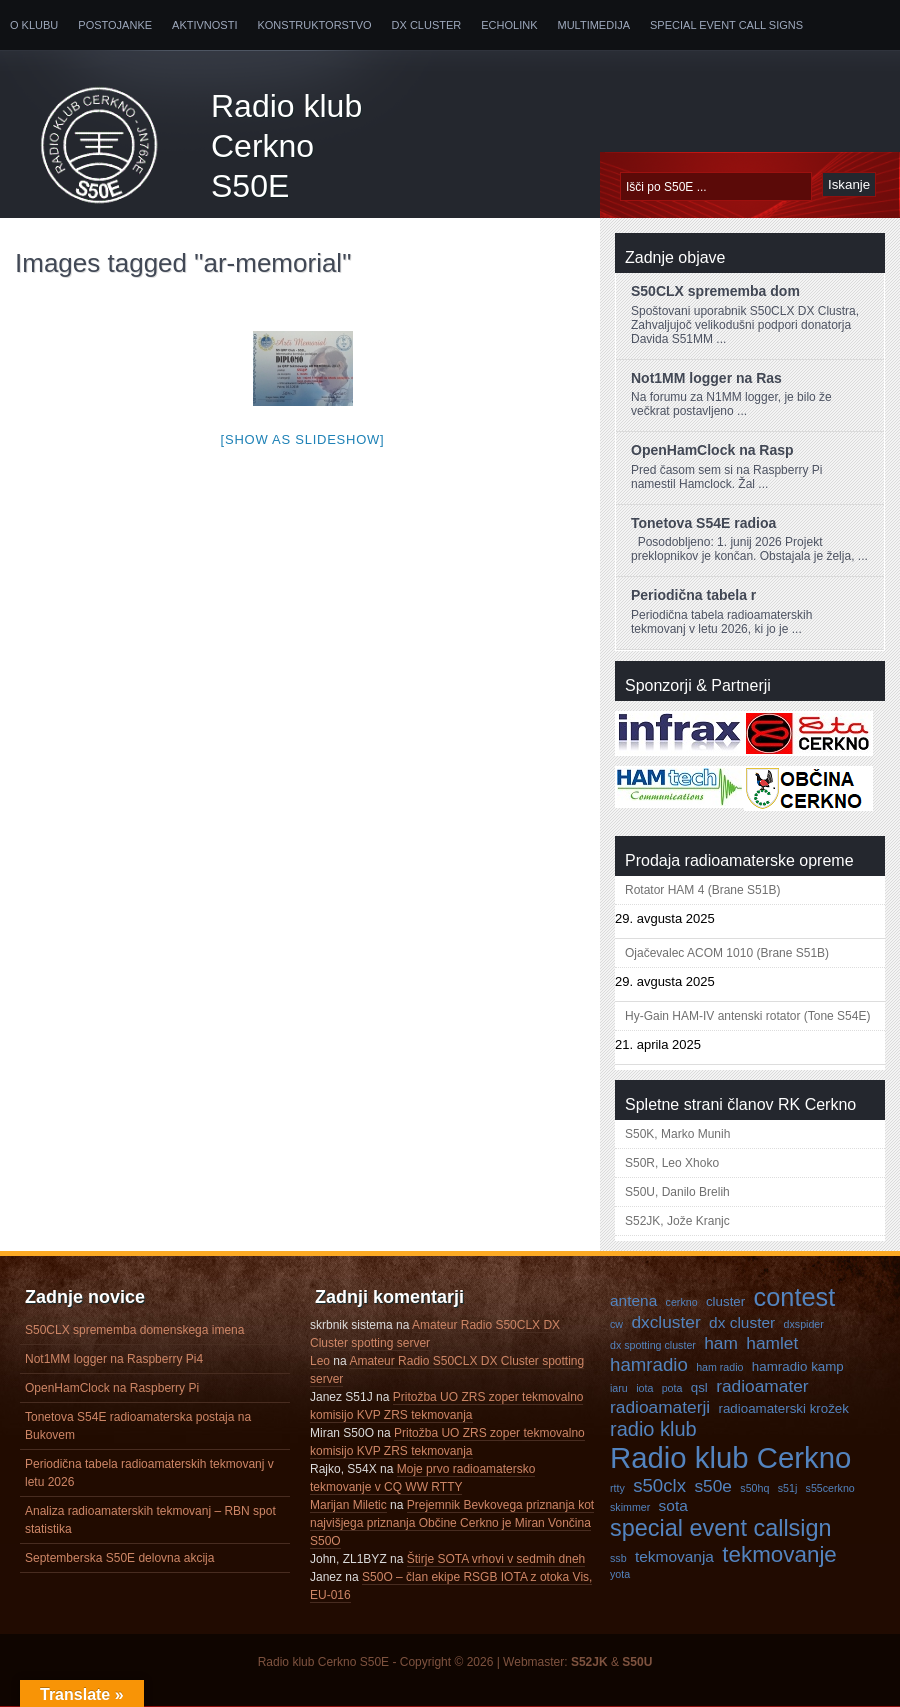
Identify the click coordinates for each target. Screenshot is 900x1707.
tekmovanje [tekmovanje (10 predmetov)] (779, 1554)
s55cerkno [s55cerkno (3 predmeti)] (830, 1488)
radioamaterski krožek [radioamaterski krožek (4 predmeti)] (784, 1408)
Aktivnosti (204, 25)
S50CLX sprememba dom (715, 291)
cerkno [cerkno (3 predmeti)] (682, 1302)
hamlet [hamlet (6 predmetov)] (772, 1343)
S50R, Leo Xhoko (672, 1163)
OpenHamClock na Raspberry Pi (112, 1388)
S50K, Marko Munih (677, 1134)
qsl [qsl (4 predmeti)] (699, 1387)
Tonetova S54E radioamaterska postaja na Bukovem (138, 1426)
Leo (320, 1361)
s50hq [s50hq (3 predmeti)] (754, 1488)
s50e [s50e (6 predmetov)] (713, 1486)
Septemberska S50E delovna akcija (119, 1558)
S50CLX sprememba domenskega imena (134, 1330)
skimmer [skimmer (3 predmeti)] (630, 1507)
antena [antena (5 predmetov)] (633, 1300)
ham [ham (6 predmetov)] (721, 1343)
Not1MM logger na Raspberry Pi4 (114, 1359)
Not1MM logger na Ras (706, 378)
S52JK (589, 1662)
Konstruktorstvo (314, 25)
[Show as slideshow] (303, 439)
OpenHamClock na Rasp (712, 450)
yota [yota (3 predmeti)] (620, 1574)
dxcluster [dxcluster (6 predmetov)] (665, 1322)
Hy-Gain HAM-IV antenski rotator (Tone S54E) (747, 1016)
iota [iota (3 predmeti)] (644, 1388)
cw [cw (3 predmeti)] (616, 1324)
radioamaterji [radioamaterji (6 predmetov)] (660, 1407)
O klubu (34, 25)
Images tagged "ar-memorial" (183, 263)
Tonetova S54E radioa (703, 523)
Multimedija (594, 25)
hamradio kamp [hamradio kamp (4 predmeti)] (798, 1366)
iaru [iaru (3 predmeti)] (619, 1388)
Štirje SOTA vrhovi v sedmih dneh (496, 1559)
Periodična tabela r (693, 595)
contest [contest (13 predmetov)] (795, 1297)
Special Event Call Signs (726, 25)
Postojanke (115, 25)
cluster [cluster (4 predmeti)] (725, 1301)
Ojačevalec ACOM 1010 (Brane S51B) (727, 953)
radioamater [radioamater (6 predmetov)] (762, 1386)
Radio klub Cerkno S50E (286, 146)
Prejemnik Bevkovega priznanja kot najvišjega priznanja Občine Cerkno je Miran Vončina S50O (452, 1523)
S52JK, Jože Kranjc (677, 1221)
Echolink (509, 25)
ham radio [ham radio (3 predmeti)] (719, 1367)
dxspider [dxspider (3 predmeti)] (804, 1324)
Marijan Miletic (348, 1505)
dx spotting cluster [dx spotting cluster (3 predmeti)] (653, 1345)
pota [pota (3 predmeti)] (672, 1388)
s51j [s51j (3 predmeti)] (788, 1488)
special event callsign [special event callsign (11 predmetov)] (721, 1528)
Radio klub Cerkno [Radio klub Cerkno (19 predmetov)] (730, 1457)
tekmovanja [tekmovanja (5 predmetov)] (674, 1556)
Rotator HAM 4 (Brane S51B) (702, 890)
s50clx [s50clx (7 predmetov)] (659, 1485)
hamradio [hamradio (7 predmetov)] (649, 1364)
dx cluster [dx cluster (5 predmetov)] (742, 1322)
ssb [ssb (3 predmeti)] (618, 1558)
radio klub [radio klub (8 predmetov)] (653, 1429)
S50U (637, 1662)
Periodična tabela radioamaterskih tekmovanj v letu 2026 (149, 1473)
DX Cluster (427, 25)
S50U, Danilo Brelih (677, 1192)
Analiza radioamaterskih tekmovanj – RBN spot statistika (150, 1520)
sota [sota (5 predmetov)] (673, 1505)
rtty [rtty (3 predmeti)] (617, 1488)
